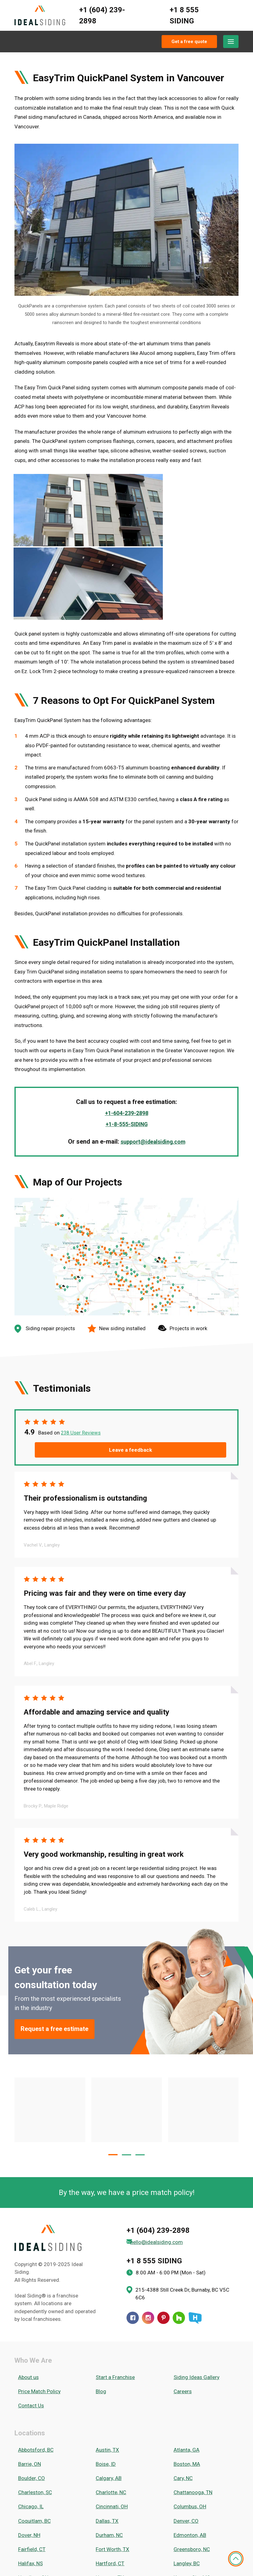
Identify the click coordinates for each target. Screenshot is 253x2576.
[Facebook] (132, 2232)
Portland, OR (184, 2494)
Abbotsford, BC (32, 2347)
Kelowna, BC (28, 2439)
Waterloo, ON (107, 2541)
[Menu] (231, 41)
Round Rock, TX (188, 2504)
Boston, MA (183, 2356)
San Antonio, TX (110, 2513)
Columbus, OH (186, 2384)
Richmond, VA (108, 2504)
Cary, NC (179, 2365)
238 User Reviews (81, 1365)
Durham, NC (105, 2402)
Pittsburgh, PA (30, 2494)
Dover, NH (25, 2402)
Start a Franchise (111, 2289)
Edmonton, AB (186, 2402)
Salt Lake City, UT (34, 2513)
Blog (97, 2298)
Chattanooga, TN (189, 2374)
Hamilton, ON (29, 2430)
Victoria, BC (183, 2531)
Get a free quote (189, 41)
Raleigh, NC (27, 2504)
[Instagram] (148, 2232)
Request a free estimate (63, 1942)
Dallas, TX (103, 2393)
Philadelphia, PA (110, 2494)
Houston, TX (106, 2430)
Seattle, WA (105, 2522)
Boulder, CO (27, 2365)
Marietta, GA (106, 2448)
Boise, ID (102, 2356)
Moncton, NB (184, 2457)
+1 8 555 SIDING (184, 15)
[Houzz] (179, 2232)
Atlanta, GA (183, 2347)
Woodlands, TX (109, 2550)
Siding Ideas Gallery (193, 2289)
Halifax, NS (26, 2421)
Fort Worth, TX (109, 2411)
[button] (113, 2069)
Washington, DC (32, 2541)
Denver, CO (182, 2393)
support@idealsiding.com (153, 1073)
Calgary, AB (105, 2365)
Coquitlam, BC (30, 2393)
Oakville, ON (183, 2476)
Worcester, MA (187, 2550)
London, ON (105, 2439)
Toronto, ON (28, 2531)
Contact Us (27, 2307)
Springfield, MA (187, 2522)
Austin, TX (104, 2347)
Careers (179, 2298)
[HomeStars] (194, 2232)
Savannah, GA (30, 2522)
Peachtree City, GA (191, 2485)
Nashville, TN (107, 2467)
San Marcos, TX (188, 2513)
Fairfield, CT (28, 2411)
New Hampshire (32, 2476)
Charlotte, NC (107, 2374)
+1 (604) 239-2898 (102, 15)
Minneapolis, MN (33, 2457)
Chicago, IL (27, 2384)
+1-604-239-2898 (126, 1044)
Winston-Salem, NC (36, 2550)
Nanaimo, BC (29, 2467)
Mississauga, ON (111, 2457)
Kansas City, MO (188, 2430)
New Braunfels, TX (191, 2467)
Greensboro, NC (188, 2411)
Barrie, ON (25, 2356)
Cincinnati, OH (108, 2384)
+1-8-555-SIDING (126, 1055)
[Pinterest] (163, 2232)
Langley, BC (183, 2421)
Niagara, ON (105, 2476)
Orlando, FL (27, 2485)
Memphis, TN (185, 2448)
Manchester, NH (32, 2448)
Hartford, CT (106, 2421)
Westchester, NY (189, 2541)
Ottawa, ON (105, 2485)
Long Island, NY (188, 2439)
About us (24, 2289)
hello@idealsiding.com (161, 2156)
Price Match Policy (35, 2298)
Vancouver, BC (108, 2531)
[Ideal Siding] (39, 16)
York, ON (24, 2559)
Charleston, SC (31, 2374)
